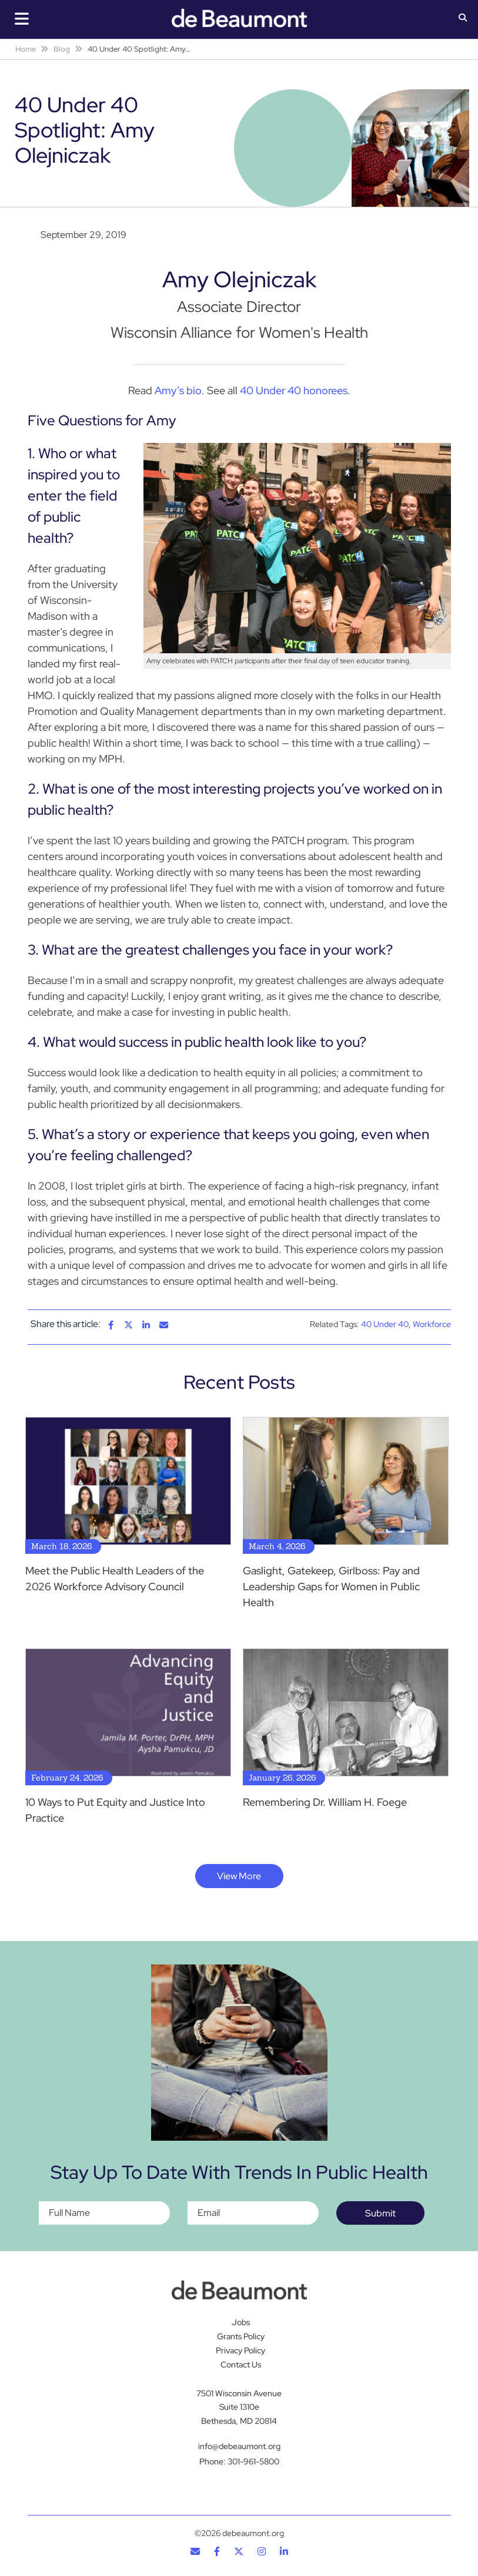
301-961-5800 (253, 2461)
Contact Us (240, 2364)
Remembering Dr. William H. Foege (325, 1802)
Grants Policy (241, 2336)
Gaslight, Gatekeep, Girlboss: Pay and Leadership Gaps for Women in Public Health (331, 1586)
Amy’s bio (178, 390)
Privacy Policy (240, 2350)
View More (239, 1876)
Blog (62, 49)
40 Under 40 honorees (293, 390)
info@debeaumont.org (239, 2446)
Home (25, 49)
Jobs (241, 2322)
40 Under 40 (385, 1324)
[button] (462, 18)
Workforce (432, 1324)
